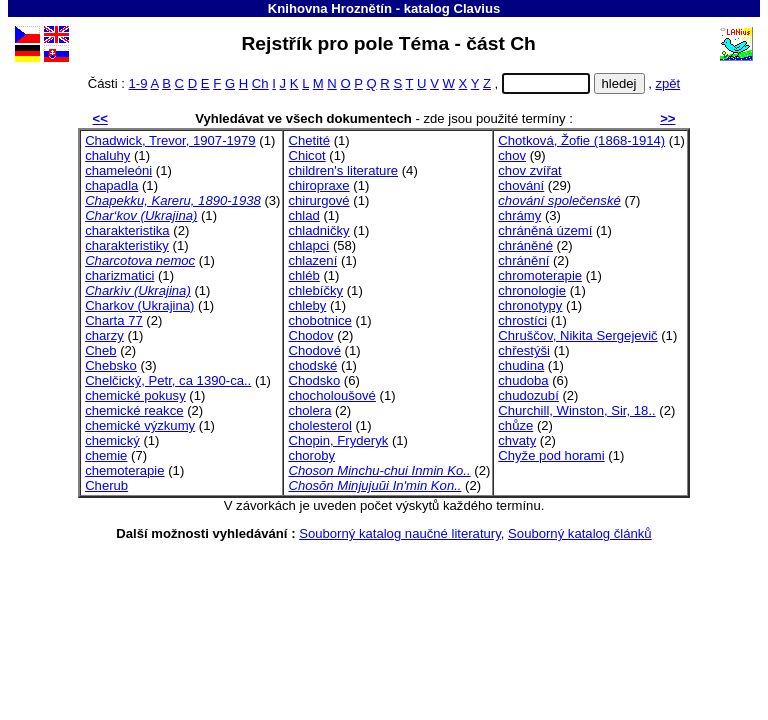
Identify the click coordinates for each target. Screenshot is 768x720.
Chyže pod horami (551, 455)
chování (521, 185)
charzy (104, 335)
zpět (667, 83)
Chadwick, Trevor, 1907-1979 (170, 140)
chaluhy (107, 155)
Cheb (100, 350)
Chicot (306, 155)
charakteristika (127, 230)
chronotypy (530, 305)
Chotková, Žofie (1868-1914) (581, 140)
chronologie (532, 290)
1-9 (138, 83)
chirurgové (318, 200)
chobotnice (319, 320)
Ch (260, 83)
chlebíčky (315, 290)
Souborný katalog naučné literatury (400, 533)
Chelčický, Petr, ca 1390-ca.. (168, 380)
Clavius (476, 8)
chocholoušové (331, 395)
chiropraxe (318, 185)
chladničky (318, 230)
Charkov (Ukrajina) (139, 305)
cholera (309, 410)
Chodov (310, 335)
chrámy (519, 215)
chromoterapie (540, 275)
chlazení (312, 260)
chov (512, 155)
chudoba (523, 380)
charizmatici (119, 275)
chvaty (517, 440)
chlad (303, 215)
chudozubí (528, 395)
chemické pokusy (135, 395)
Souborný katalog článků (580, 533)
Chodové (314, 350)
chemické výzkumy (140, 425)
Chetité (309, 140)
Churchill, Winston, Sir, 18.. (576, 410)
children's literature (343, 170)
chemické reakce (134, 410)
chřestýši (524, 350)
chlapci (308, 245)
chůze (515, 425)
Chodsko (314, 380)
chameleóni (118, 170)
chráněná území (545, 230)
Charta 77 (114, 320)
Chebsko (111, 365)
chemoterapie (124, 470)
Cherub (106, 485)
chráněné (525, 245)
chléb (303, 275)
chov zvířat (529, 170)
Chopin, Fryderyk (338, 440)
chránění (523, 260)
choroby (311, 455)
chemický (112, 440)
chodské (312, 365)
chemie (106, 455)
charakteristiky (127, 245)
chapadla (111, 185)
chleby (307, 305)
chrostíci (522, 320)
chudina (521, 365)
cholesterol (319, 425)
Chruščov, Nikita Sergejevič (577, 335)
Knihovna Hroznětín (330, 8)
